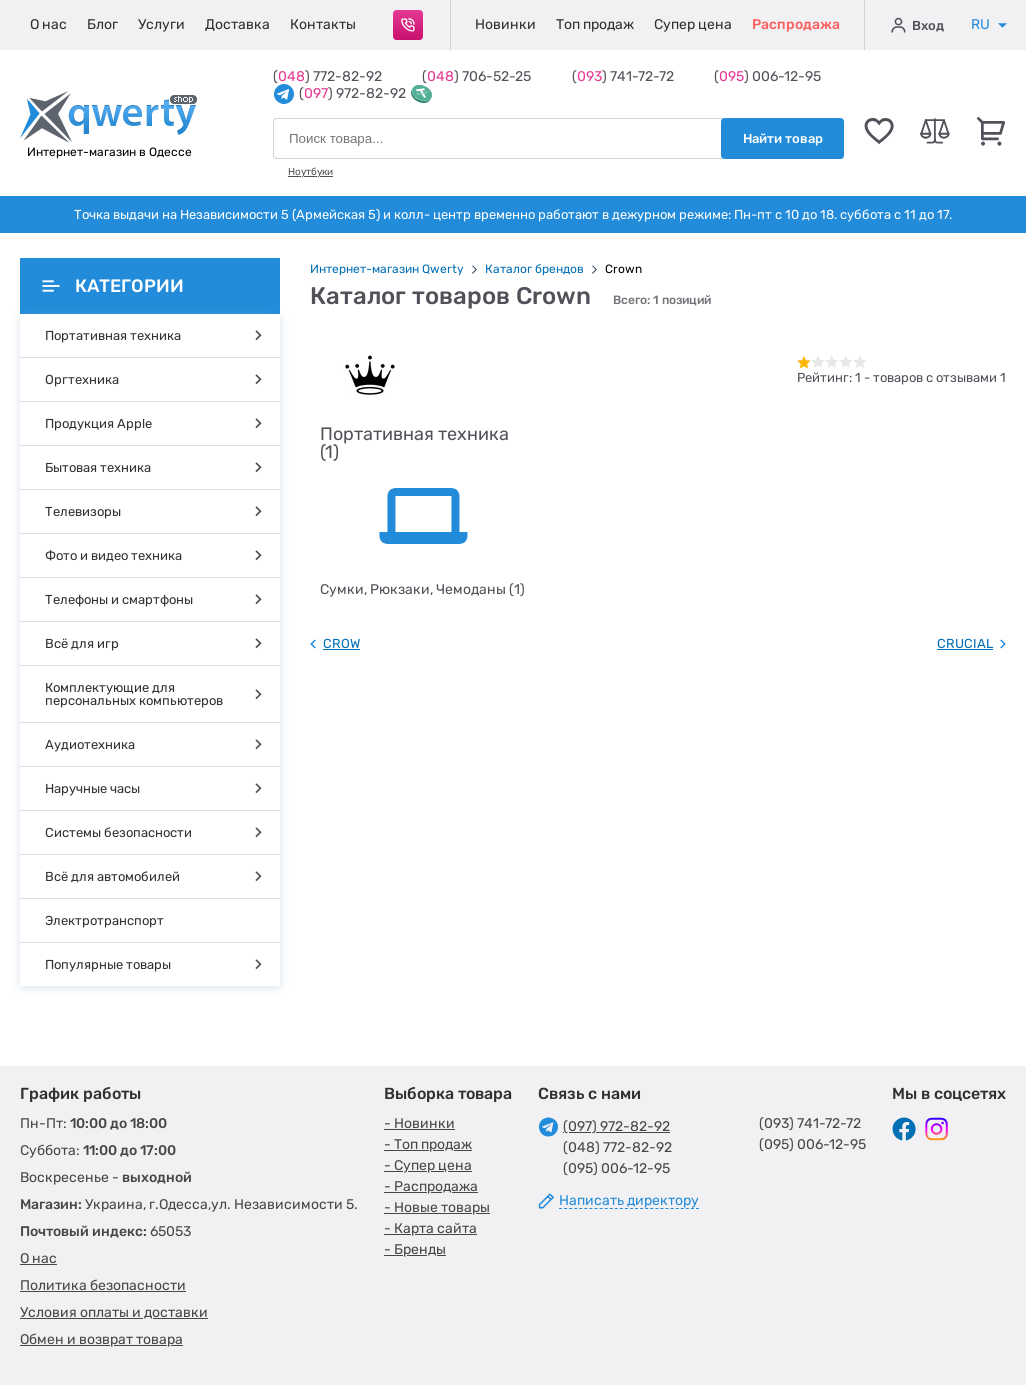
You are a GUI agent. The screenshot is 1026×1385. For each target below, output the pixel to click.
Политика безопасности (103, 1285)
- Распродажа (431, 1186)
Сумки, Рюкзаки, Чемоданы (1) (422, 589)
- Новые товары (437, 1207)
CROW (341, 643)
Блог (102, 24)
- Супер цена (428, 1165)
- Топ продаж (428, 1144)
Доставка (237, 24)
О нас (48, 24)
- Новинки (419, 1123)
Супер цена (693, 24)
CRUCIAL (965, 643)
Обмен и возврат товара (101, 1339)
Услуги (161, 24)
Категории (113, 286)
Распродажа (796, 24)
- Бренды (415, 1249)
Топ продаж (595, 24)
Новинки (505, 24)
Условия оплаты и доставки (114, 1312)
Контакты (323, 24)
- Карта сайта (430, 1228)
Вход (917, 25)
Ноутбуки (310, 172)
